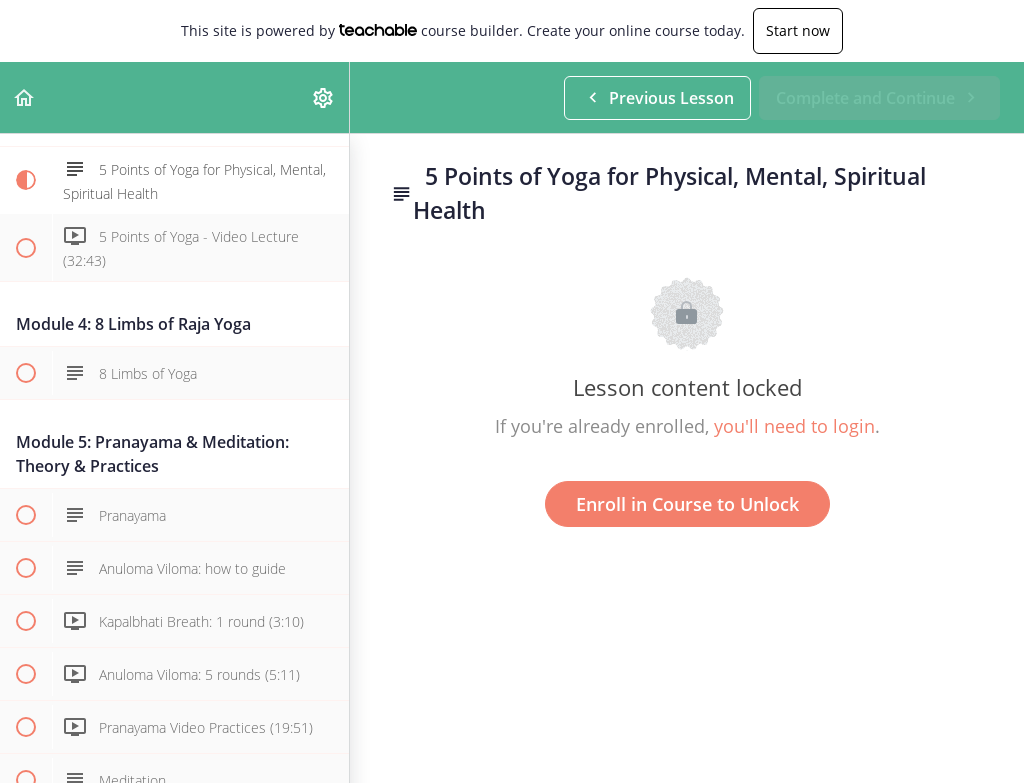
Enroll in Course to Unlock (687, 504)
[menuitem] (324, 97)
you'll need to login (794, 426)
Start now (798, 30)
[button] (25, 97)
